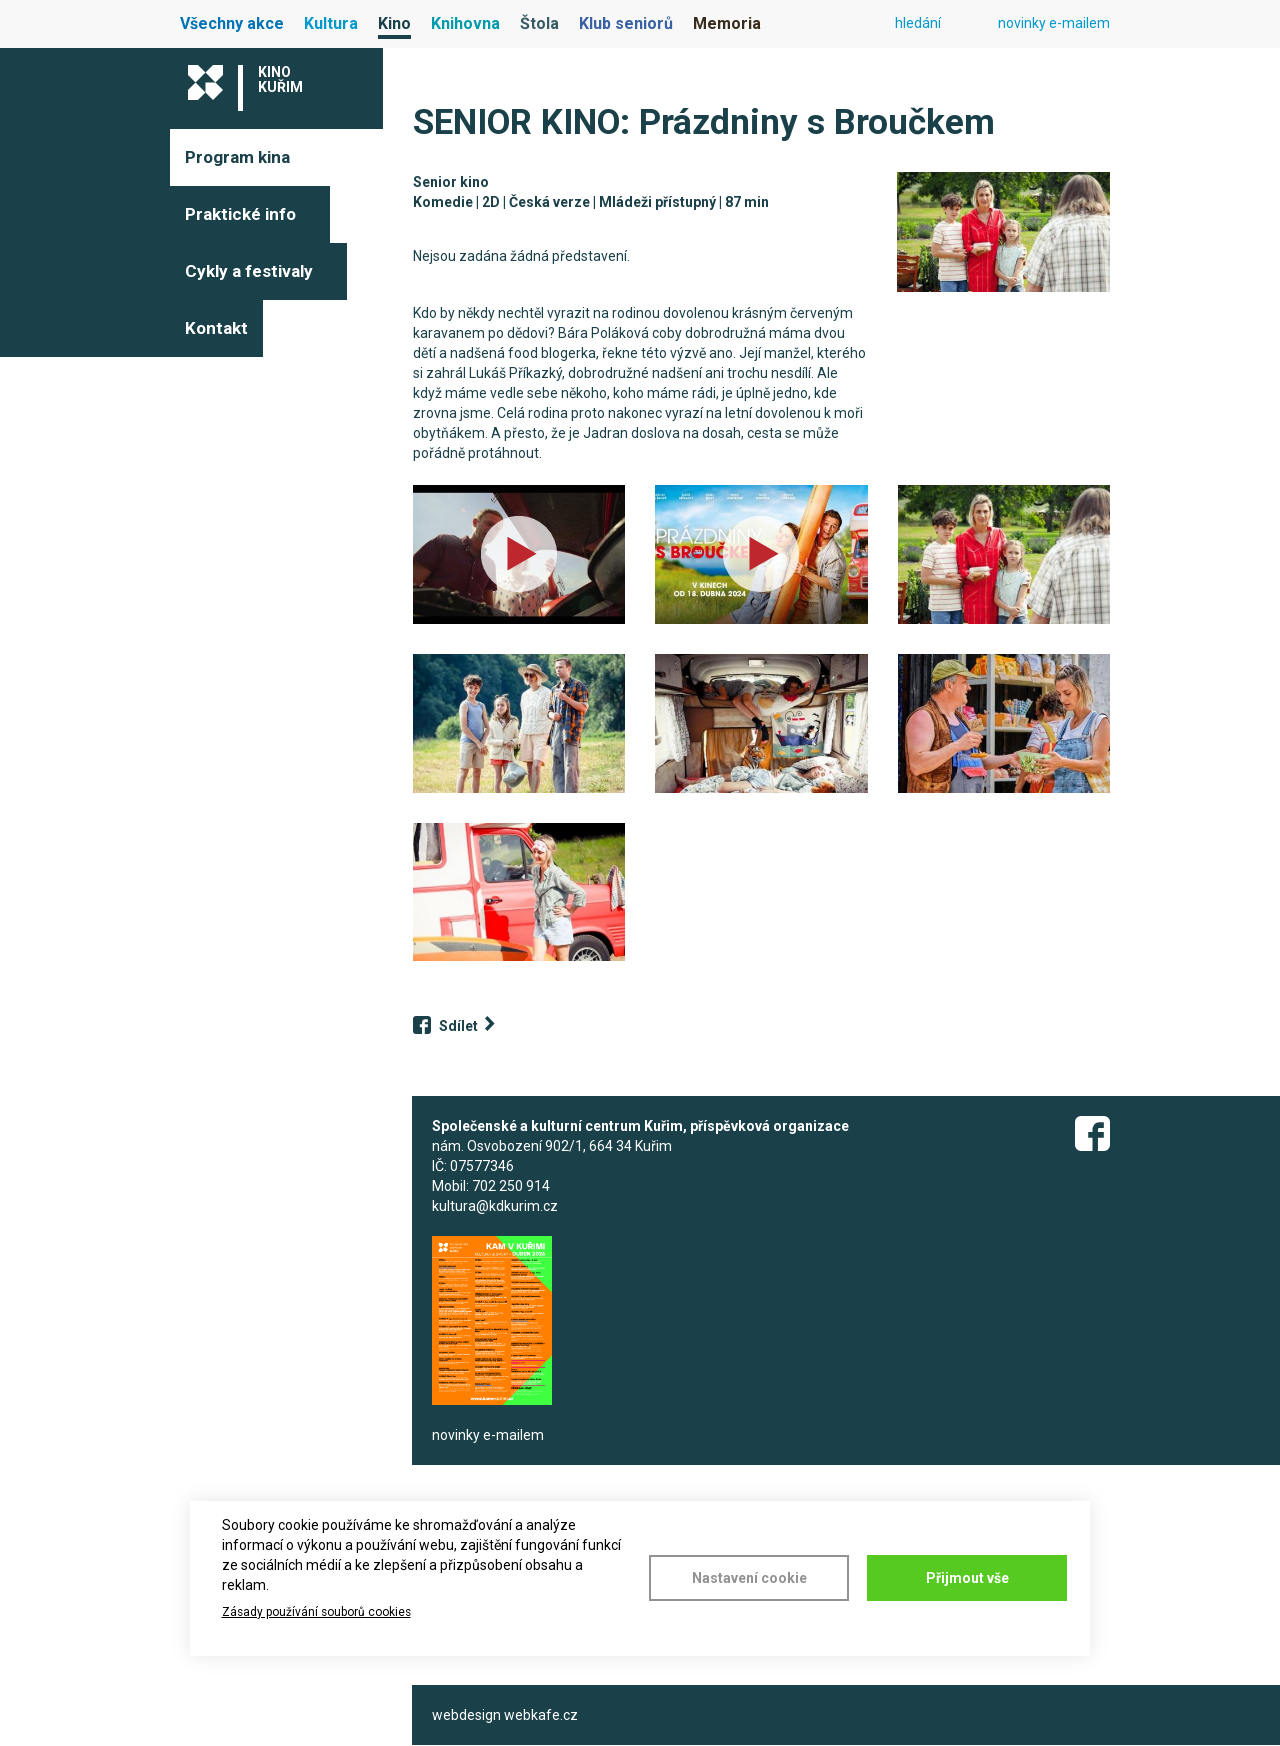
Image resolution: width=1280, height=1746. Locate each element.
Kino (394, 23)
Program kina (237, 157)
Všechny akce (232, 23)
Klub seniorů (626, 23)
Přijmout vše (967, 1578)
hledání (918, 23)
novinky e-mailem (1054, 23)
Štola (539, 23)
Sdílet (458, 1026)
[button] (1003, 232)
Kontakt (216, 328)
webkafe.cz (541, 1715)
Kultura (331, 23)
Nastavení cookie (749, 1578)
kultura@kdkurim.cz (495, 1206)
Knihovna (465, 23)
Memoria (727, 23)
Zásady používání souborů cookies (316, 1612)
